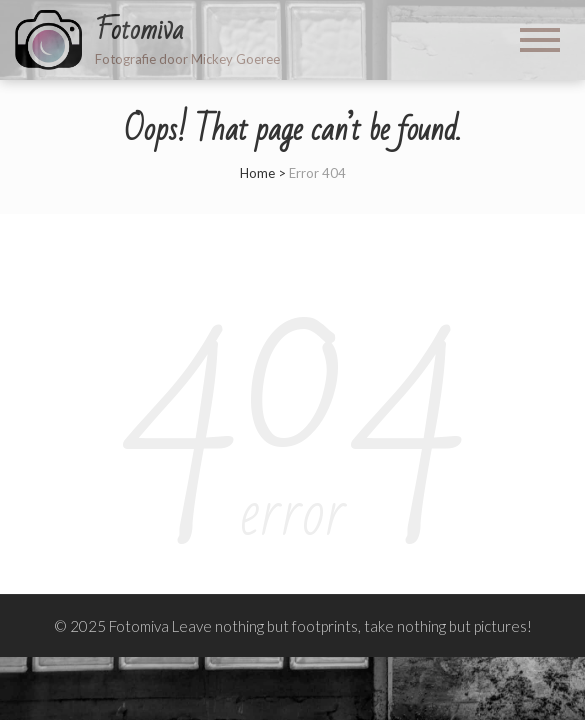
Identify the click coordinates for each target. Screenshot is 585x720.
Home (257, 173)
